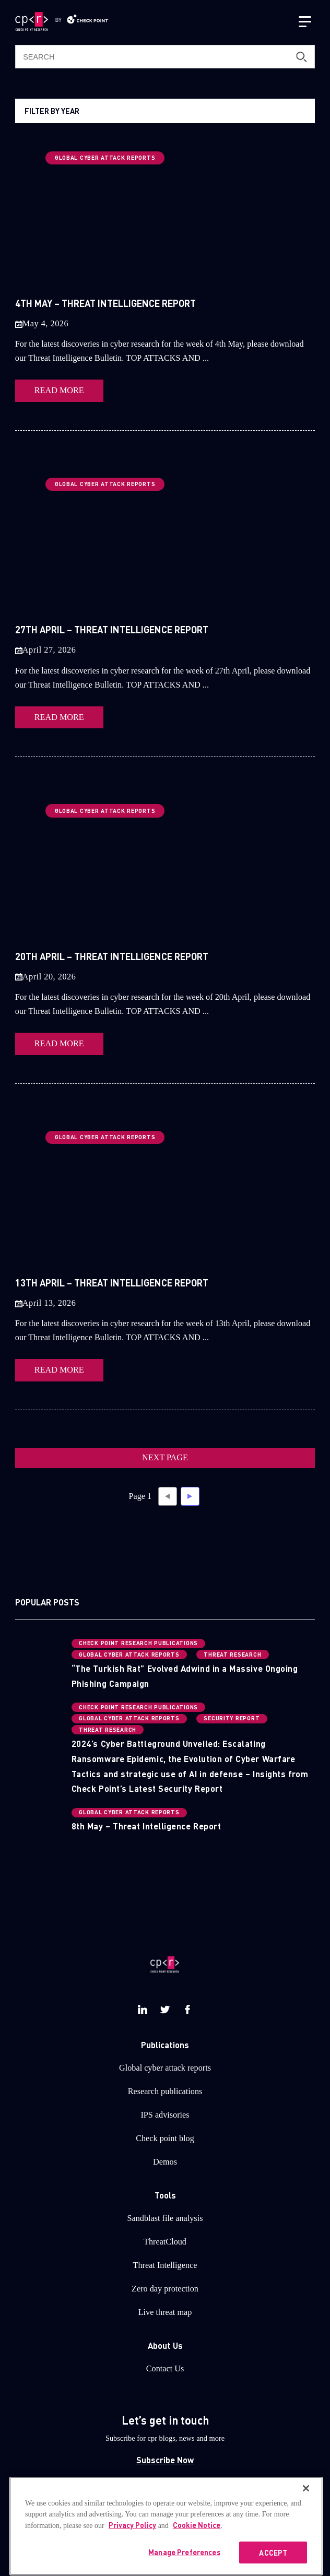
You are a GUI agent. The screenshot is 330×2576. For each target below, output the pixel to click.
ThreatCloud (165, 2242)
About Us (165, 2345)
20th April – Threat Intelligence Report (111, 956)
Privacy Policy (132, 2540)
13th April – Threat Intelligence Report (111, 1283)
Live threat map (165, 2312)
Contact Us (165, 2368)
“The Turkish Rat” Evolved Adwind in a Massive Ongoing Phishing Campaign (185, 1676)
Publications (165, 2044)
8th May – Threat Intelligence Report (146, 1826)
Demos (165, 2162)
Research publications (165, 2091)
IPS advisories (164, 2115)
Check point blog (165, 2138)
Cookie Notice (196, 2540)
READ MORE (59, 390)
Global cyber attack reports (165, 2068)
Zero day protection (165, 2289)
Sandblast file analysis (165, 2218)
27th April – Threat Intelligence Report (111, 629)
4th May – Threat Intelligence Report (105, 303)
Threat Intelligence (165, 2265)
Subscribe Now (165, 2459)
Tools (165, 2195)
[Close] (305, 2503)
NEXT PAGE (165, 1457)
